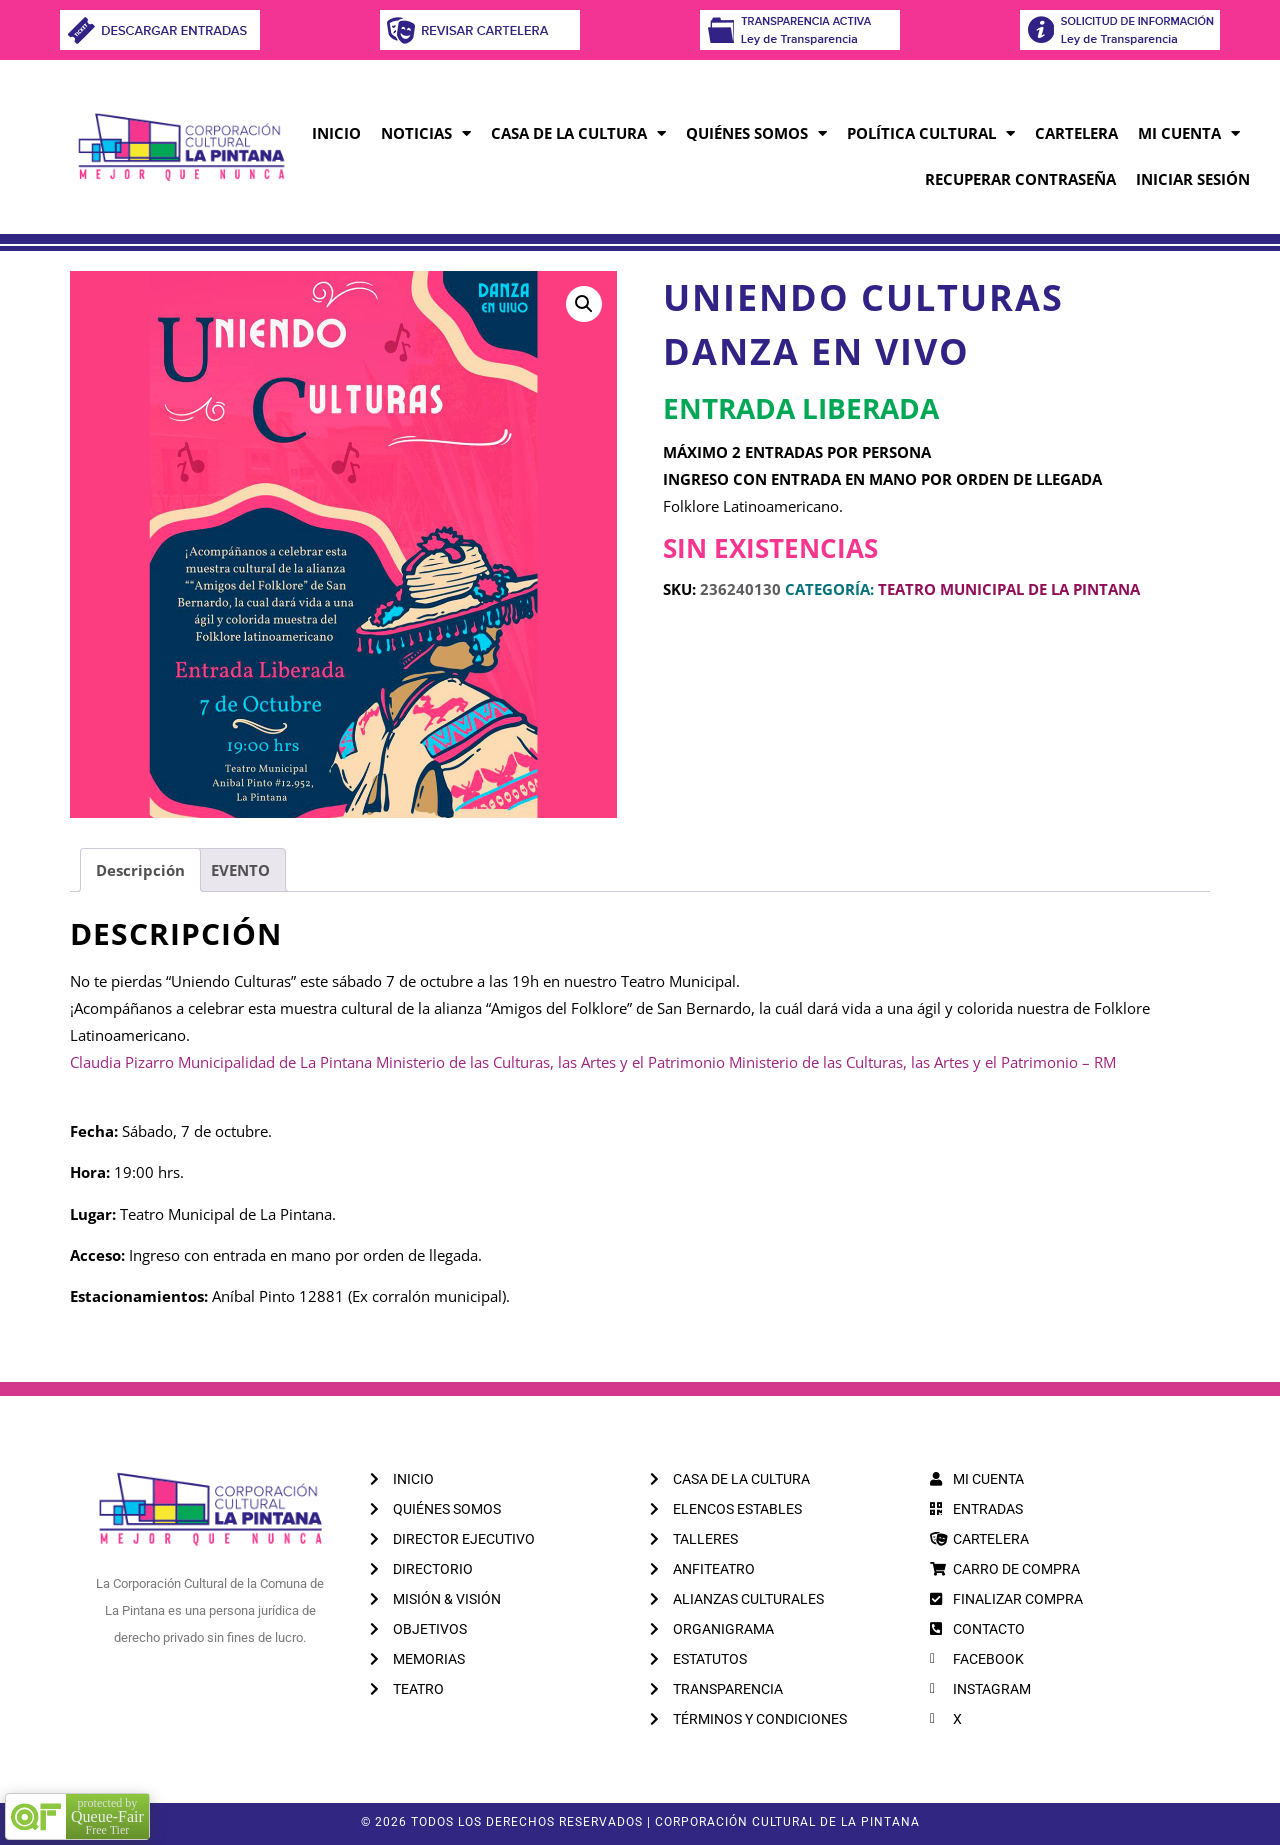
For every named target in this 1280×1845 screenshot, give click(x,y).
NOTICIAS (426, 133)
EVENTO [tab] (240, 870)
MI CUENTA (1189, 133)
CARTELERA (1076, 133)
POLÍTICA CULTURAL (931, 133)
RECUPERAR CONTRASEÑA (1020, 179)
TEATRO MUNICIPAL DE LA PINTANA (1009, 589)
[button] (584, 304)
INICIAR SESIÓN (1193, 179)
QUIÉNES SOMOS (756, 133)
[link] (122, 1062)
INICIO (336, 133)
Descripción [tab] (140, 870)
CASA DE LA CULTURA (578, 133)
